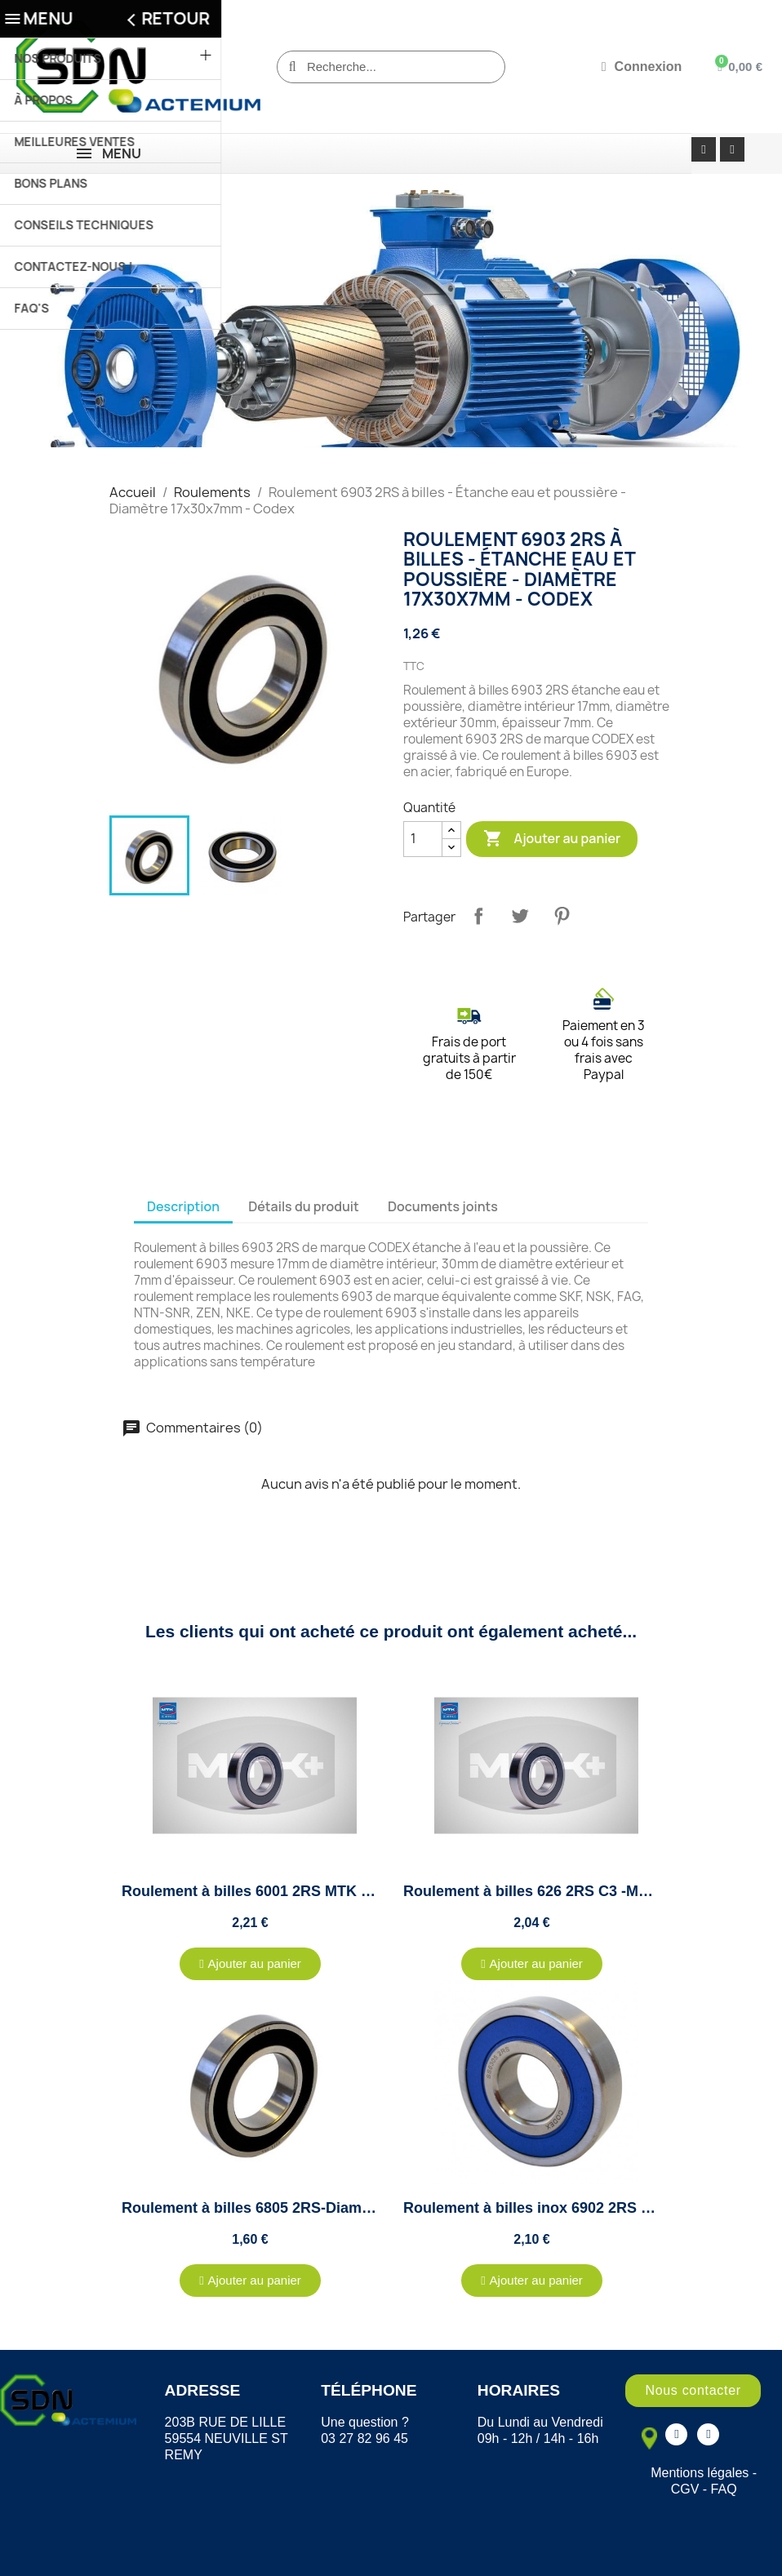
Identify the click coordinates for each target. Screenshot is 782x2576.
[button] (250, 1964)
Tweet (520, 915)
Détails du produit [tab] (303, 1206)
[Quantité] (422, 839)
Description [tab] (183, 1206)
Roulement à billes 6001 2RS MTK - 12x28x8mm (287, 1891)
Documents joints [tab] (443, 1206)
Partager (478, 915)
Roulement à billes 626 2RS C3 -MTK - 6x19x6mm (574, 1891)
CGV (685, 2489)
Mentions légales (700, 2473)
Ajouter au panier (551, 839)
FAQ (724, 2489)
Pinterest (561, 915)
